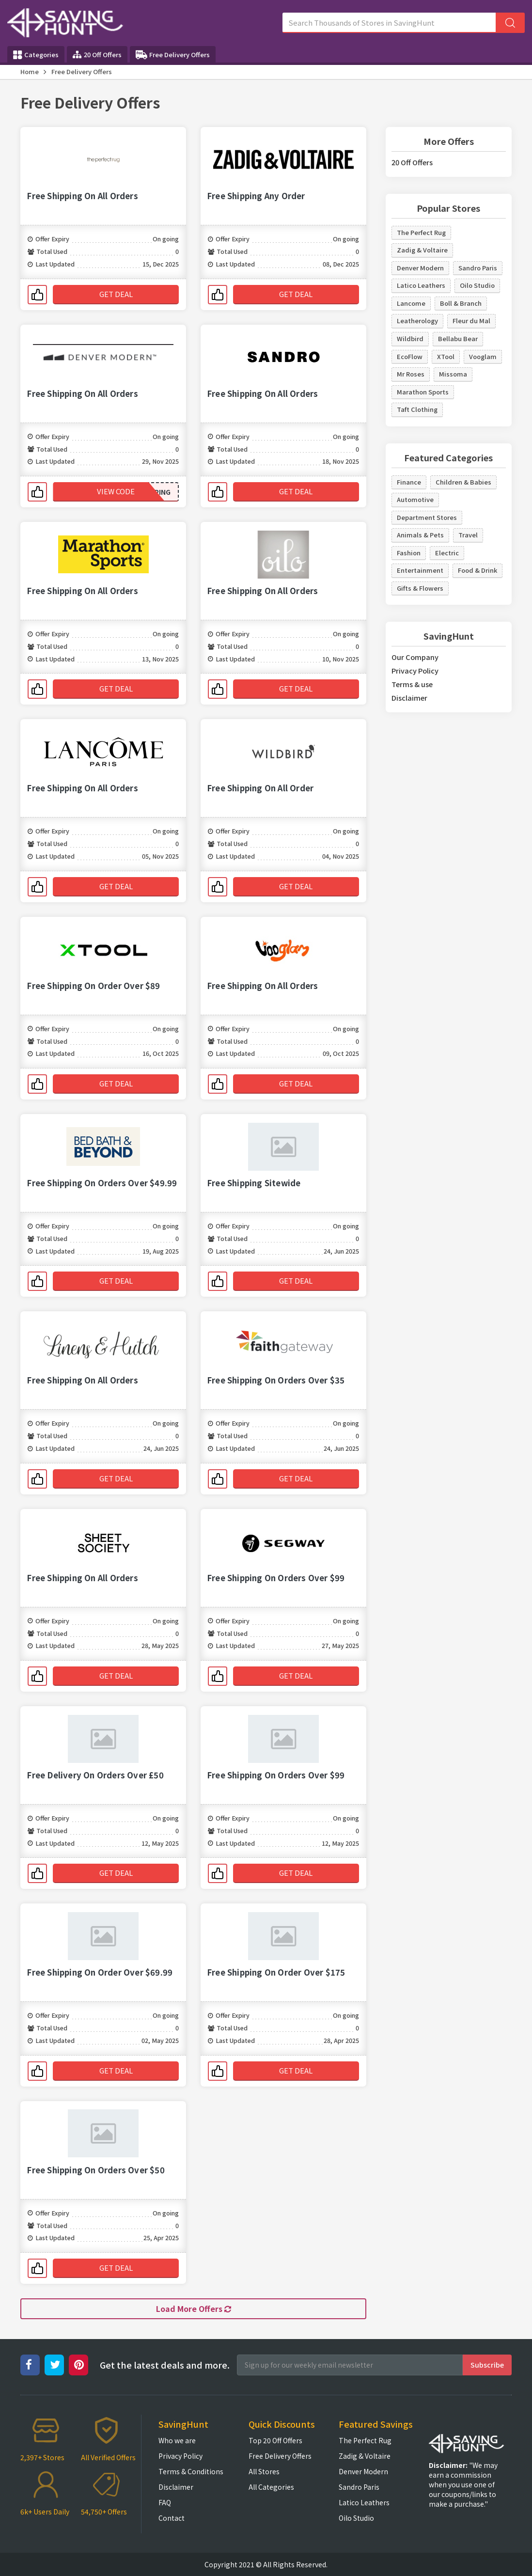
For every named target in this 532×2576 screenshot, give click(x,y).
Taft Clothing (417, 409)
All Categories (271, 2487)
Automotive (415, 499)
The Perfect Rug (421, 232)
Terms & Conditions (190, 2471)
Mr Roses (410, 373)
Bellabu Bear (458, 338)
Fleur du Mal (471, 320)
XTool (445, 356)
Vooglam (483, 356)
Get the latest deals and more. (165, 2365)
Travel (468, 534)
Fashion (409, 552)
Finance (409, 482)
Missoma (453, 373)
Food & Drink (477, 570)
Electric (447, 552)
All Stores (264, 2471)
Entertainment (420, 570)
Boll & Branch (461, 303)
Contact (171, 2518)
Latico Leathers (421, 285)
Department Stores (427, 517)
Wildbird (410, 338)
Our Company (414, 657)
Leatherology (417, 320)
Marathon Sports (423, 391)
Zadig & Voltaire (422, 249)
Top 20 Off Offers (275, 2440)
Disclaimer (409, 697)
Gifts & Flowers (420, 588)
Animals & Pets (420, 534)
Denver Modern (420, 267)
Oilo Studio (477, 285)
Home (29, 71)
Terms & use (412, 684)
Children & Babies (463, 482)
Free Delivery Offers (173, 55)
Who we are (177, 2440)
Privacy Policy (414, 670)
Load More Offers (193, 2308)
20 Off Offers (97, 54)
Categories (36, 55)
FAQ (164, 2502)
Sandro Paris (477, 267)
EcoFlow (409, 356)
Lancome (411, 303)
